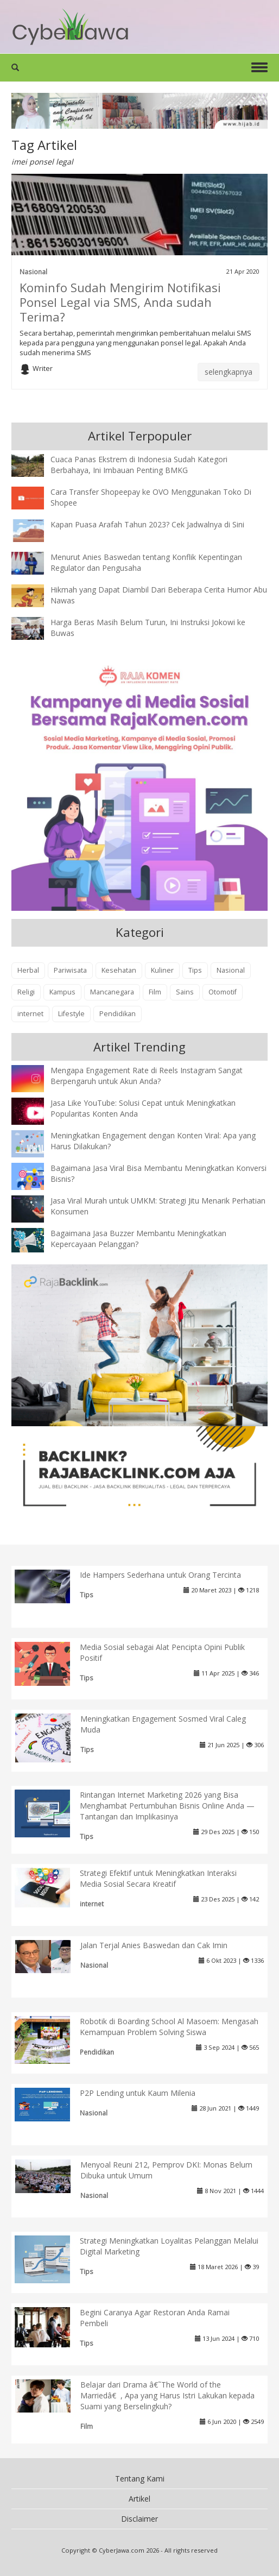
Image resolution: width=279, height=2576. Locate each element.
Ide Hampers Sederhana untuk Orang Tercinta (160, 1575)
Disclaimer (139, 2519)
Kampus (62, 992)
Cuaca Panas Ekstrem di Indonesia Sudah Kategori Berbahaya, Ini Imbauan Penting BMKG (138, 464)
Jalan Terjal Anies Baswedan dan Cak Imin (153, 1945)
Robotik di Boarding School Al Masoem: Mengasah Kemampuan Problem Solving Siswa (169, 2026)
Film (155, 992)
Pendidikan (117, 1013)
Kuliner (162, 970)
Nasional (33, 271)
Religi (26, 992)
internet (30, 1013)
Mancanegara (112, 992)
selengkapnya (228, 372)
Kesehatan (119, 970)
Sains (185, 992)
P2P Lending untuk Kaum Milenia (137, 2093)
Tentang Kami (139, 2478)
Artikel (139, 2498)
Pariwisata (70, 970)
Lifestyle (71, 1013)
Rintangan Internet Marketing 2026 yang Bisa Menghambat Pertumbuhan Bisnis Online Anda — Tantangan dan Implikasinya (167, 1806)
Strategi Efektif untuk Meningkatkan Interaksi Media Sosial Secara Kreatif (158, 1878)
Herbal (28, 970)
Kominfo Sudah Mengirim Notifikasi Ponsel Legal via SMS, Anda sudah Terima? (120, 302)
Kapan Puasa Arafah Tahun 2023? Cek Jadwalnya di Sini (147, 524)
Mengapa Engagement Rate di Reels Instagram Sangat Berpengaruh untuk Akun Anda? (146, 1075)
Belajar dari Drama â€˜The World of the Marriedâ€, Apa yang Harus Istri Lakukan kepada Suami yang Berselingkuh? (167, 2395)
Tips (195, 970)
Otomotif (222, 992)
